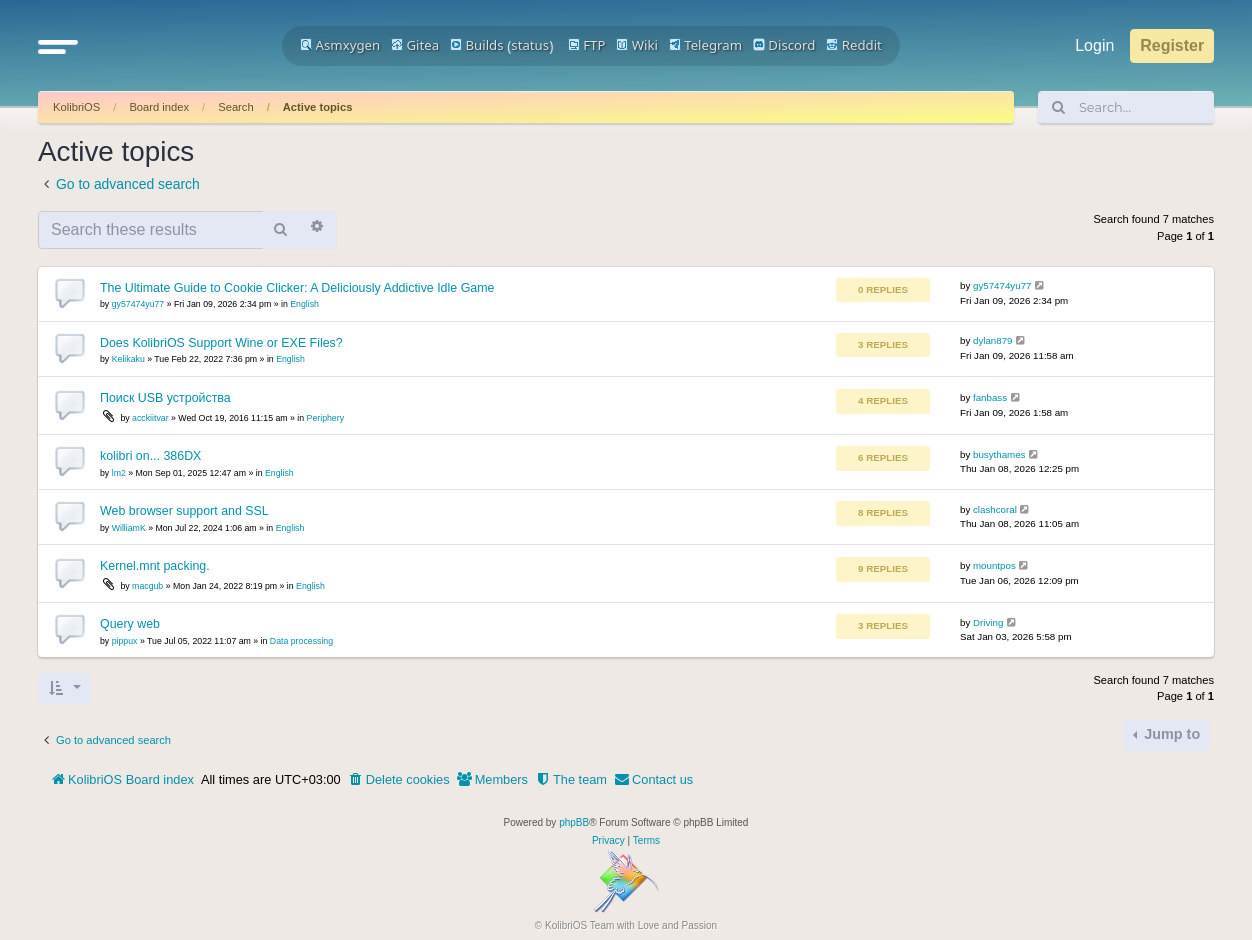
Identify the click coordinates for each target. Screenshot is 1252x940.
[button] (58, 46)
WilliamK (129, 528)
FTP (587, 45)
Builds (476, 45)
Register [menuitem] (1172, 45)
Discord (784, 45)
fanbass (990, 397)
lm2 (119, 473)
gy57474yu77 (138, 304)
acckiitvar (150, 418)
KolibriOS (76, 107)
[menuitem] (399, 780)
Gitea (415, 45)
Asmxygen (340, 45)
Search (235, 107)
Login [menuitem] (1094, 45)
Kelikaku (128, 359)
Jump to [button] (1170, 734)
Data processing (301, 641)
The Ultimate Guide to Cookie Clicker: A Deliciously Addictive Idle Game (297, 288)
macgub (147, 586)
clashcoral (995, 509)
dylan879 (993, 340)
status (530, 45)
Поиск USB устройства (165, 398)
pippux (125, 641)
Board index (159, 107)
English (304, 304)
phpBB (574, 822)
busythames (999, 454)
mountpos (994, 565)
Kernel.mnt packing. (155, 566)
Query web (130, 624)
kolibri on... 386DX (150, 456)
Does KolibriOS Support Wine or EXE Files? (221, 343)
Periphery (325, 418)
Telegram (705, 45)
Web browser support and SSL (184, 511)
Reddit (854, 45)
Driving (988, 622)
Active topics (318, 107)
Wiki (637, 45)
